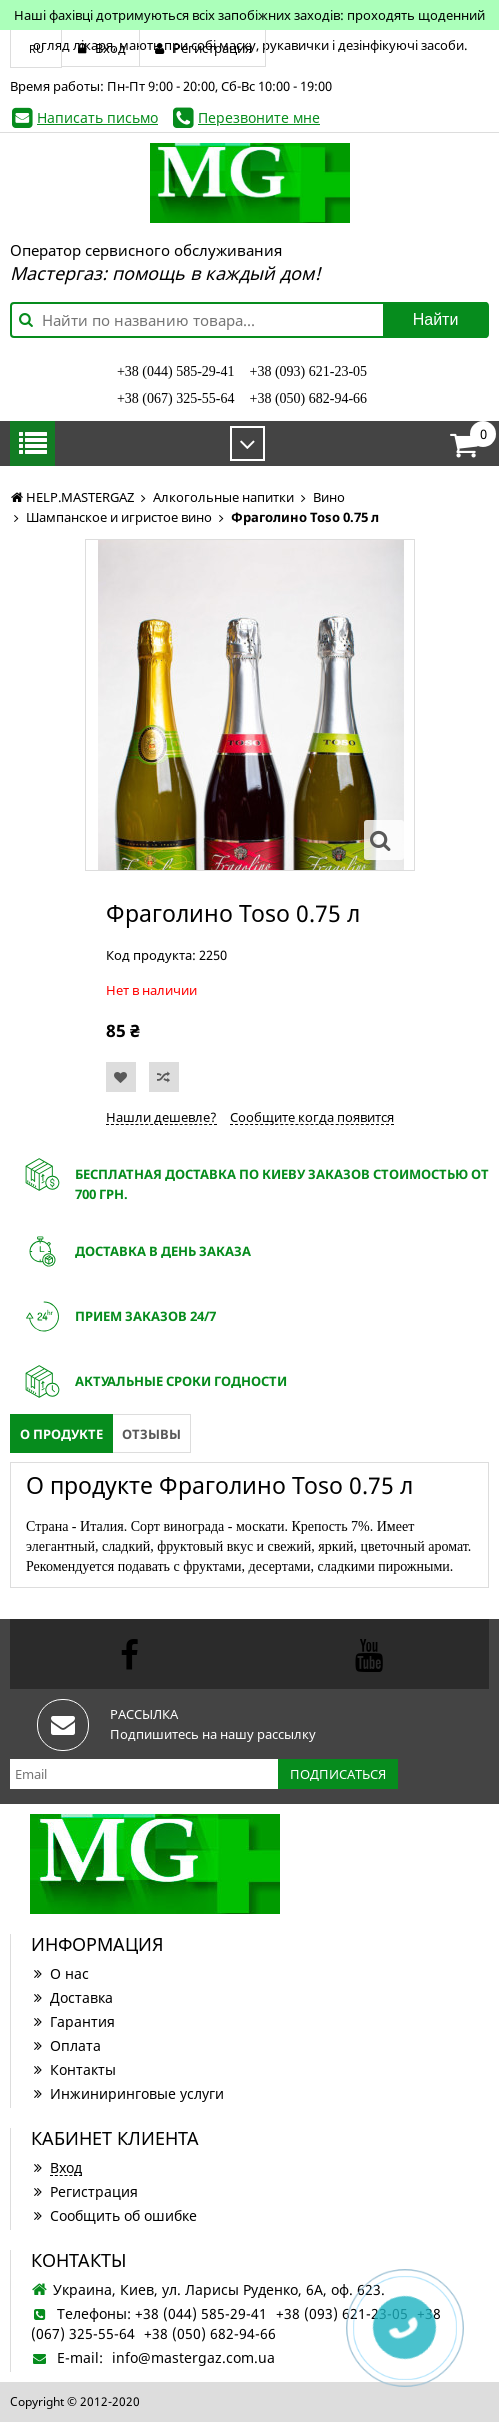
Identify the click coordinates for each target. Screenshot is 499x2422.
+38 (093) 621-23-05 (309, 371)
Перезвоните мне (259, 117)
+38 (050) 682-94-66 (309, 398)
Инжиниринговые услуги (127, 2093)
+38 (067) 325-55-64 (176, 398)
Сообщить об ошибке (114, 2215)
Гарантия (73, 2021)
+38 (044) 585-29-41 (176, 371)
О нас (60, 1973)
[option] (250, 705)
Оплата (66, 2045)
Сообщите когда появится (312, 1117)
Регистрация (84, 2191)
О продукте (61, 1434)
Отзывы (151, 1434)
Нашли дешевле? (161, 1117)
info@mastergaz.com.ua (193, 2357)
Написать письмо (97, 117)
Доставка (72, 1997)
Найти (436, 319)
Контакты (73, 2069)
